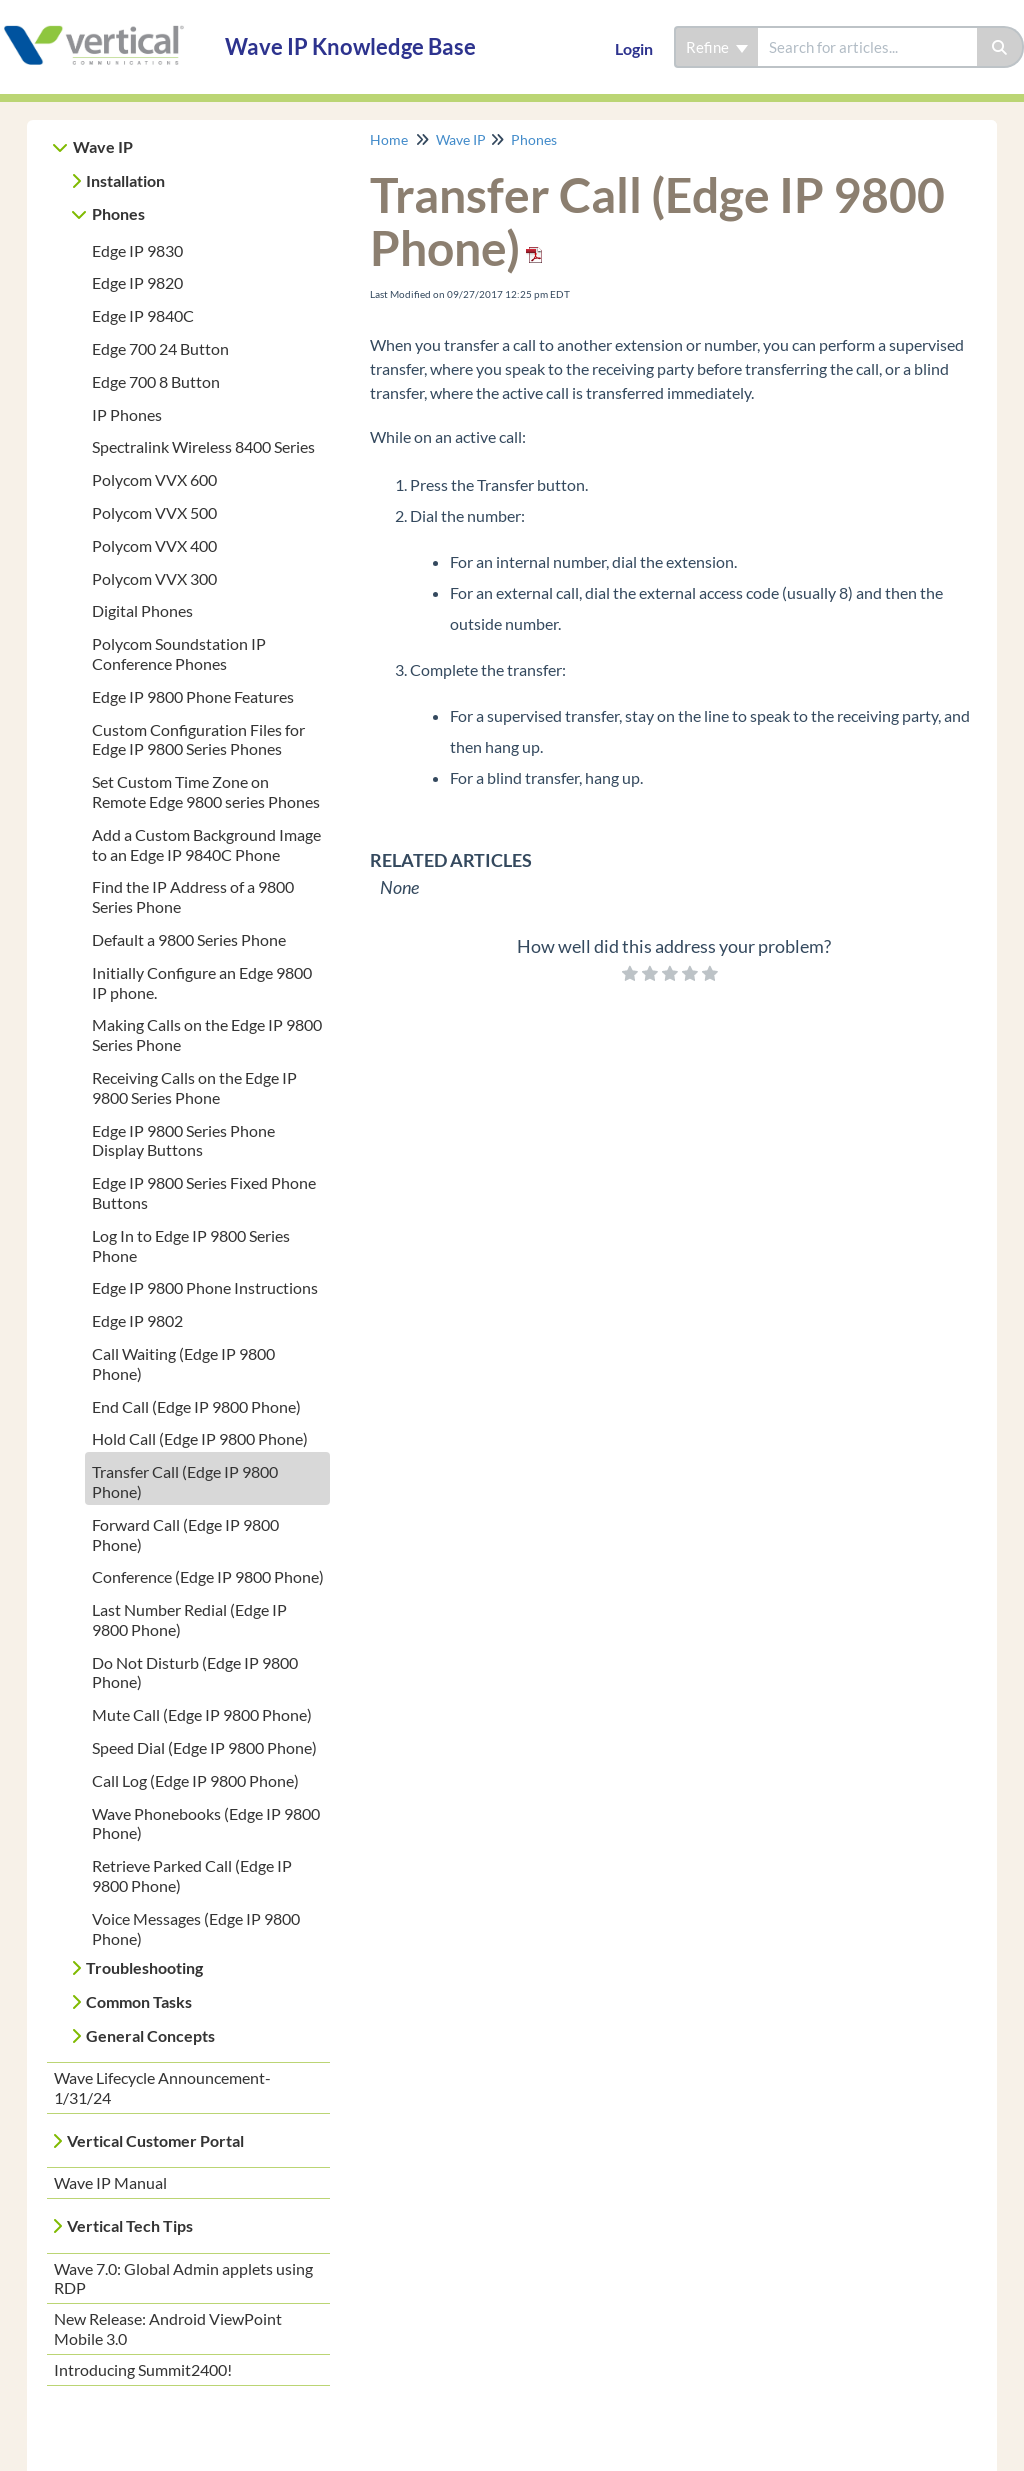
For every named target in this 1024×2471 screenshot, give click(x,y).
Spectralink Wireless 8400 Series (203, 446)
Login (634, 48)
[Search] (1000, 47)
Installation (125, 180)
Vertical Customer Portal (155, 2140)
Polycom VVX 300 (154, 578)
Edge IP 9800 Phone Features (193, 696)
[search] (867, 47)
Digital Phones (142, 610)
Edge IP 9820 (137, 282)
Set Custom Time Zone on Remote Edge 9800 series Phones (206, 791)
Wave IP (103, 146)
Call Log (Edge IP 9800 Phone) (195, 1780)
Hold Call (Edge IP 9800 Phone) (200, 1438)
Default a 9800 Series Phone (189, 939)
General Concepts (150, 2035)
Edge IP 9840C (143, 315)
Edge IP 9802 (137, 1320)
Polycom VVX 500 (154, 512)
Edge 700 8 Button (156, 381)
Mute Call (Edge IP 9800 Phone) (202, 1714)
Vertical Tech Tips (130, 2225)
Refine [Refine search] (717, 47)
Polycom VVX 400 (154, 545)
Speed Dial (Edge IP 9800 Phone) (204, 1747)
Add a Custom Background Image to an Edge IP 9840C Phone (206, 844)
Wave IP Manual (110, 2182)
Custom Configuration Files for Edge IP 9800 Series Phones (198, 739)
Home (389, 139)
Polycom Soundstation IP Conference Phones (179, 653)
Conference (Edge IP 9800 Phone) (208, 1576)
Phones (118, 213)
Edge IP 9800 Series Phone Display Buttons (183, 1140)
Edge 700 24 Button (160, 348)
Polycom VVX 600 (154, 479)
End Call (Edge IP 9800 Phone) (196, 1406)
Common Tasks (139, 2001)
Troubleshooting (144, 1967)
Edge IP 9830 (137, 250)
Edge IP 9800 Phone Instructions (205, 1287)
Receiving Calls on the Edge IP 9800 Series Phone (194, 1087)
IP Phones (127, 414)
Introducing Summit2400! (143, 2369)
